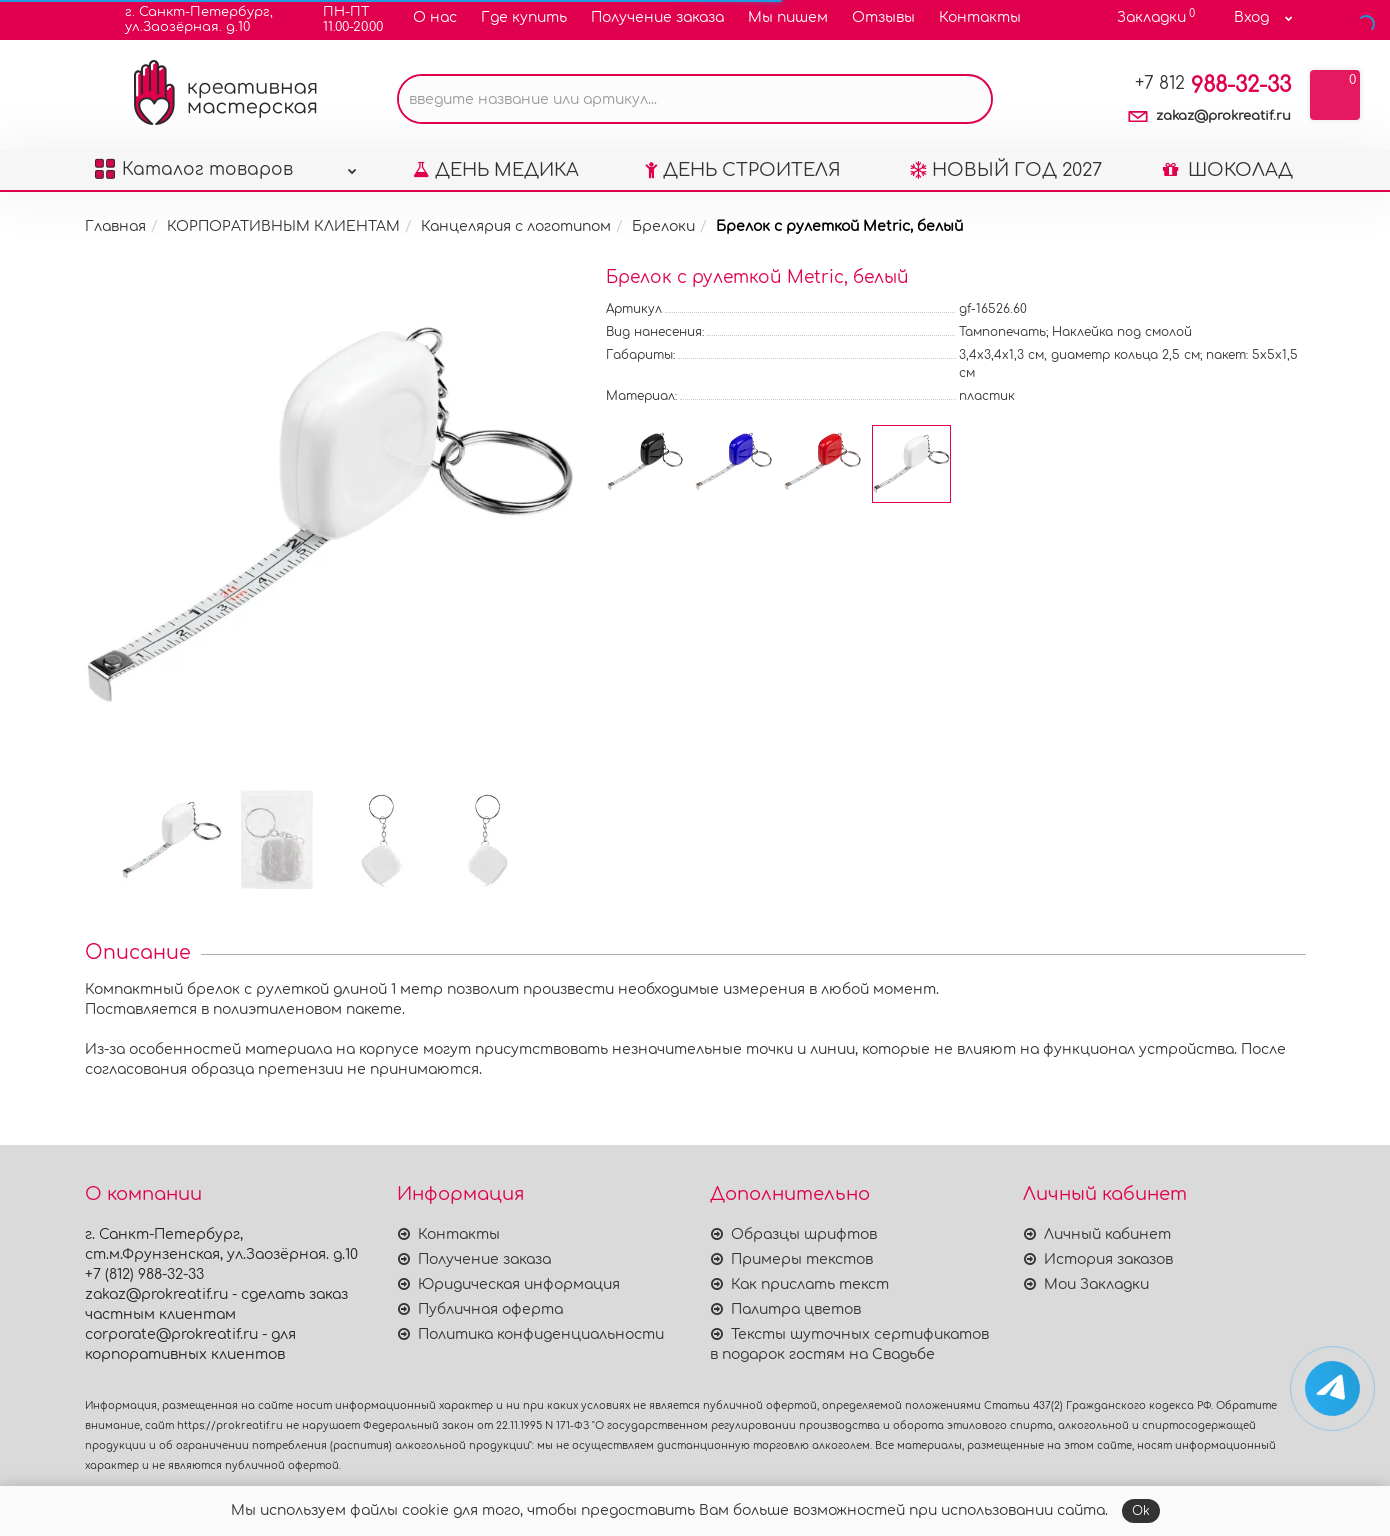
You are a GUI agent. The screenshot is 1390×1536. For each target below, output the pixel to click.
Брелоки (663, 226)
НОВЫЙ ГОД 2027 (1006, 170)
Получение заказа (657, 17)
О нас (435, 17)
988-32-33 (1213, 85)
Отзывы (883, 17)
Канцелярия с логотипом (516, 226)
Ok (1141, 1511)
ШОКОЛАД (1228, 170)
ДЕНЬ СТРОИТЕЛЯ (743, 170)
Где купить (524, 17)
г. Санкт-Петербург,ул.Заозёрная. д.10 (186, 19)
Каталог (226, 164)
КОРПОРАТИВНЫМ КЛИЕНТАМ (283, 226)
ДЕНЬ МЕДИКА (496, 170)
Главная (115, 226)
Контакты (980, 17)
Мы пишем (788, 17)
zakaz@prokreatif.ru (1223, 116)
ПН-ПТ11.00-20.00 (340, 19)
